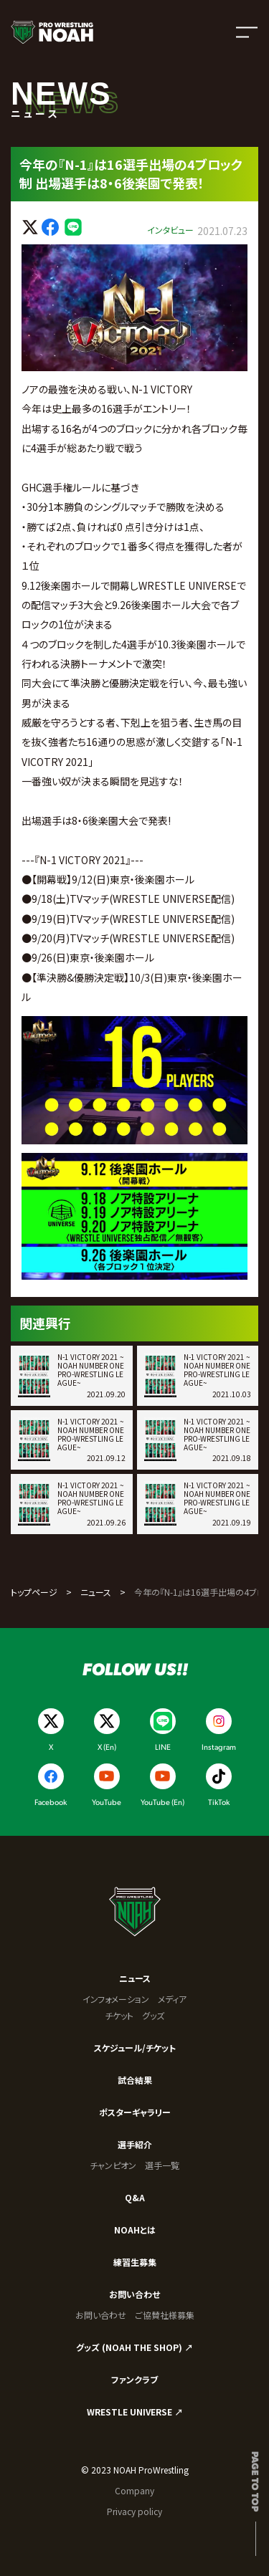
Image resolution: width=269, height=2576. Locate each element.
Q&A (135, 2197)
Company (134, 2490)
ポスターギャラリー (135, 2112)
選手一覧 (162, 2165)
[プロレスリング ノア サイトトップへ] (52, 32)
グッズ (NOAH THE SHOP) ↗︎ (134, 2347)
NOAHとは (135, 2229)
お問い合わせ (134, 2294)
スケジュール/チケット (135, 2047)
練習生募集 (134, 2262)
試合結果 (135, 2080)
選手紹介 (135, 2144)
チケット (119, 2015)
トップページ (34, 1592)
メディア (172, 1999)
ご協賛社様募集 (164, 2315)
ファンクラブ (134, 2379)
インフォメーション (115, 1999)
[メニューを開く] (246, 32)
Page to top (256, 2481)
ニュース (95, 1592)
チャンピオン (113, 2165)
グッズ (153, 2015)
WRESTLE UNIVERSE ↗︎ (135, 2411)
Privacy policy (134, 2511)
